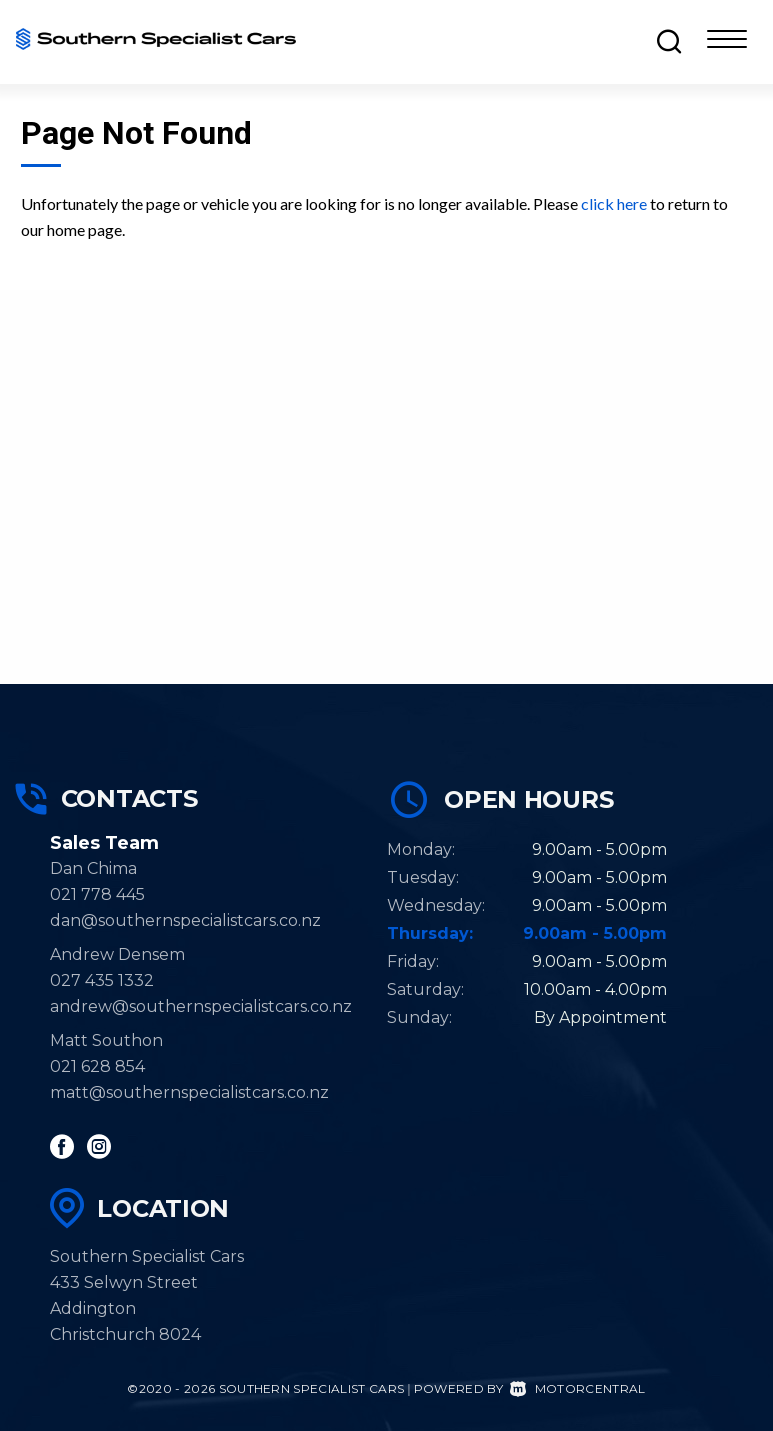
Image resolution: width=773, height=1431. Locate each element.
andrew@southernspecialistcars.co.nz (201, 1006)
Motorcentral (577, 1388)
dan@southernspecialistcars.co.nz (185, 920)
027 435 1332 (102, 980)
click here (614, 203)
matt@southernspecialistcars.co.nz (189, 1092)
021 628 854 (97, 1066)
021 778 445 (97, 894)
